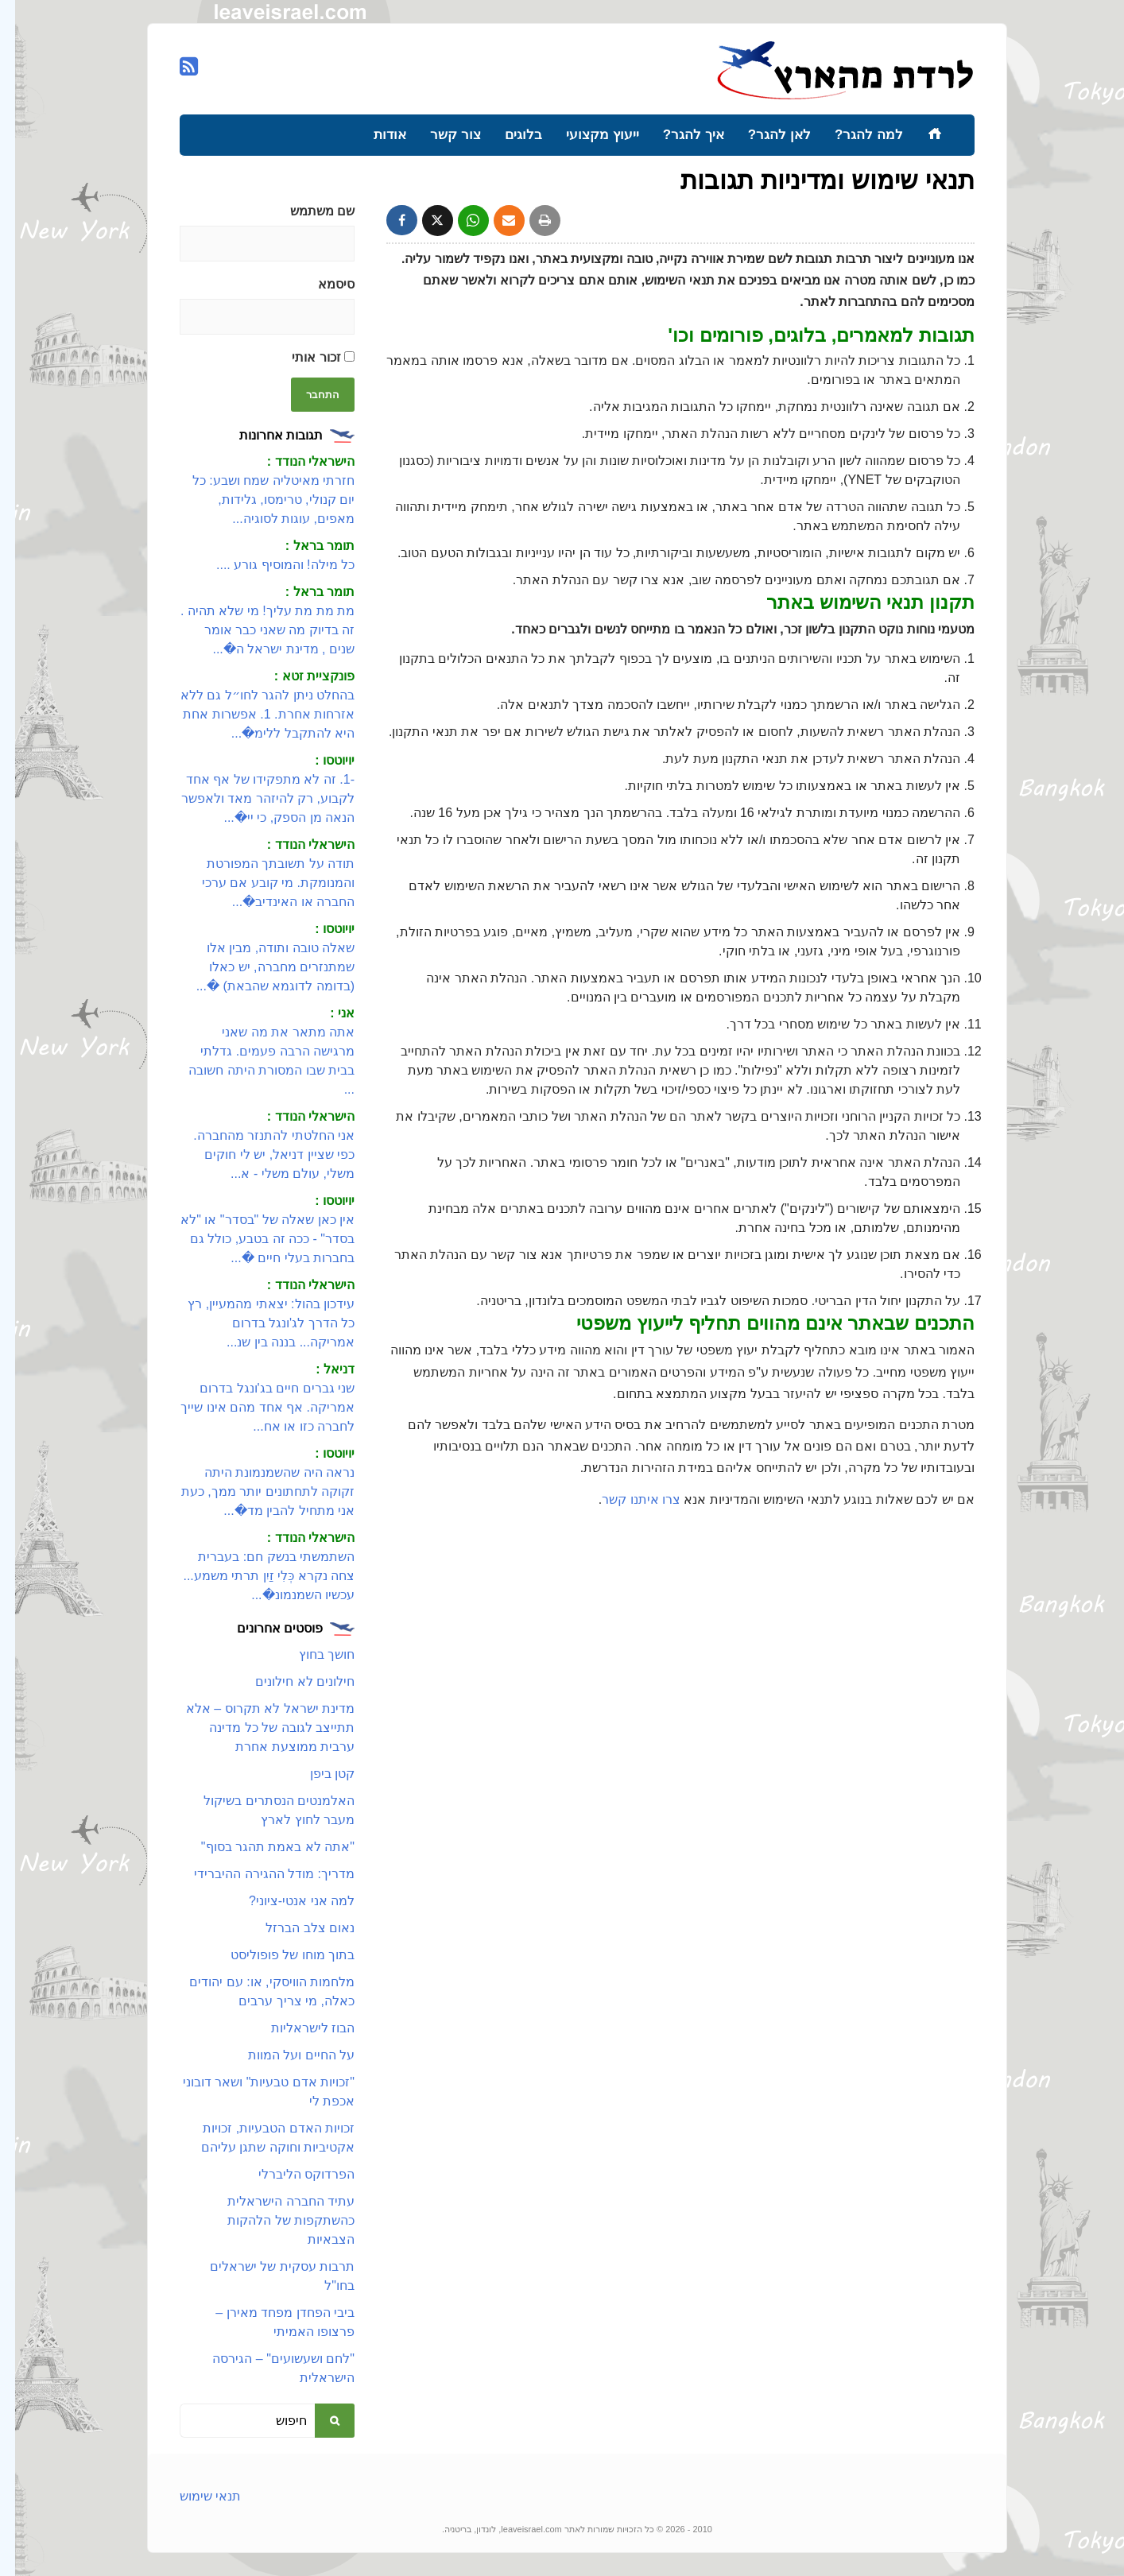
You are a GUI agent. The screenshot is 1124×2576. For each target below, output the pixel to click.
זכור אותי (308, 357)
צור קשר (440, 134)
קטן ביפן (317, 1773)
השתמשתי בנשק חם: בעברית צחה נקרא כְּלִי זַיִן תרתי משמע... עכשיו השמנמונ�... (253, 1576)
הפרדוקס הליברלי (291, 2174)
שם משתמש (307, 211)
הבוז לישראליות (297, 2028)
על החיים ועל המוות (286, 2055)
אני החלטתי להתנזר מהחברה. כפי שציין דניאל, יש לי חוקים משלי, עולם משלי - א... (258, 1154)
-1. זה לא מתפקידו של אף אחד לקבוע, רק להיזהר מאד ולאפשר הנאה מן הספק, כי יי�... (252, 798)
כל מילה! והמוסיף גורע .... (270, 564)
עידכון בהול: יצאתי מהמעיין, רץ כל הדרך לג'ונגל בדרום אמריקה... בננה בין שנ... (255, 1323)
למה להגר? (854, 134)
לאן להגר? (764, 134)
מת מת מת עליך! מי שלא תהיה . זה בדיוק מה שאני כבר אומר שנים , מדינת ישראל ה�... (252, 630)
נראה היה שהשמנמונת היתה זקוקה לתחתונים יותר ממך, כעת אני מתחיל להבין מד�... (252, 1491)
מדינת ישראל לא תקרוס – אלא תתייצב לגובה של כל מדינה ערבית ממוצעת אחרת (255, 1727)
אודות (375, 134)
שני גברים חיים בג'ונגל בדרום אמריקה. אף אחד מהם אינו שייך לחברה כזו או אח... (252, 1407)
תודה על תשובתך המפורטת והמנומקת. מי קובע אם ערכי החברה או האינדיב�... (263, 882)
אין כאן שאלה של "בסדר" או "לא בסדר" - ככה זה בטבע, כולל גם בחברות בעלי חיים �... (252, 1239)
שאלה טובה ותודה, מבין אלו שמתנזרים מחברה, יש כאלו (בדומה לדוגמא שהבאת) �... (260, 967)
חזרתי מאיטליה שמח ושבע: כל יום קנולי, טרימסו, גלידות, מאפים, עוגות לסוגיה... (258, 499)
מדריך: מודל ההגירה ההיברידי (259, 1874)
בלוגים (508, 134)
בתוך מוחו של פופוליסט (277, 1955)
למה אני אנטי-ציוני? (286, 1901)
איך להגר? (678, 134)
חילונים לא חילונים (289, 1681)
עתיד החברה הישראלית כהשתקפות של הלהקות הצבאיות (275, 2220)
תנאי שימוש (195, 2496)
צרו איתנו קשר (626, 1499)
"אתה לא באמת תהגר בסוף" (262, 1847)
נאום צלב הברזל (294, 1928)
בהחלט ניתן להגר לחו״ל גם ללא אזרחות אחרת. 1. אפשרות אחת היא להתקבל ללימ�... (252, 714)
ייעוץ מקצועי (587, 134)
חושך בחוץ (311, 1654)
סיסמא (321, 284)
